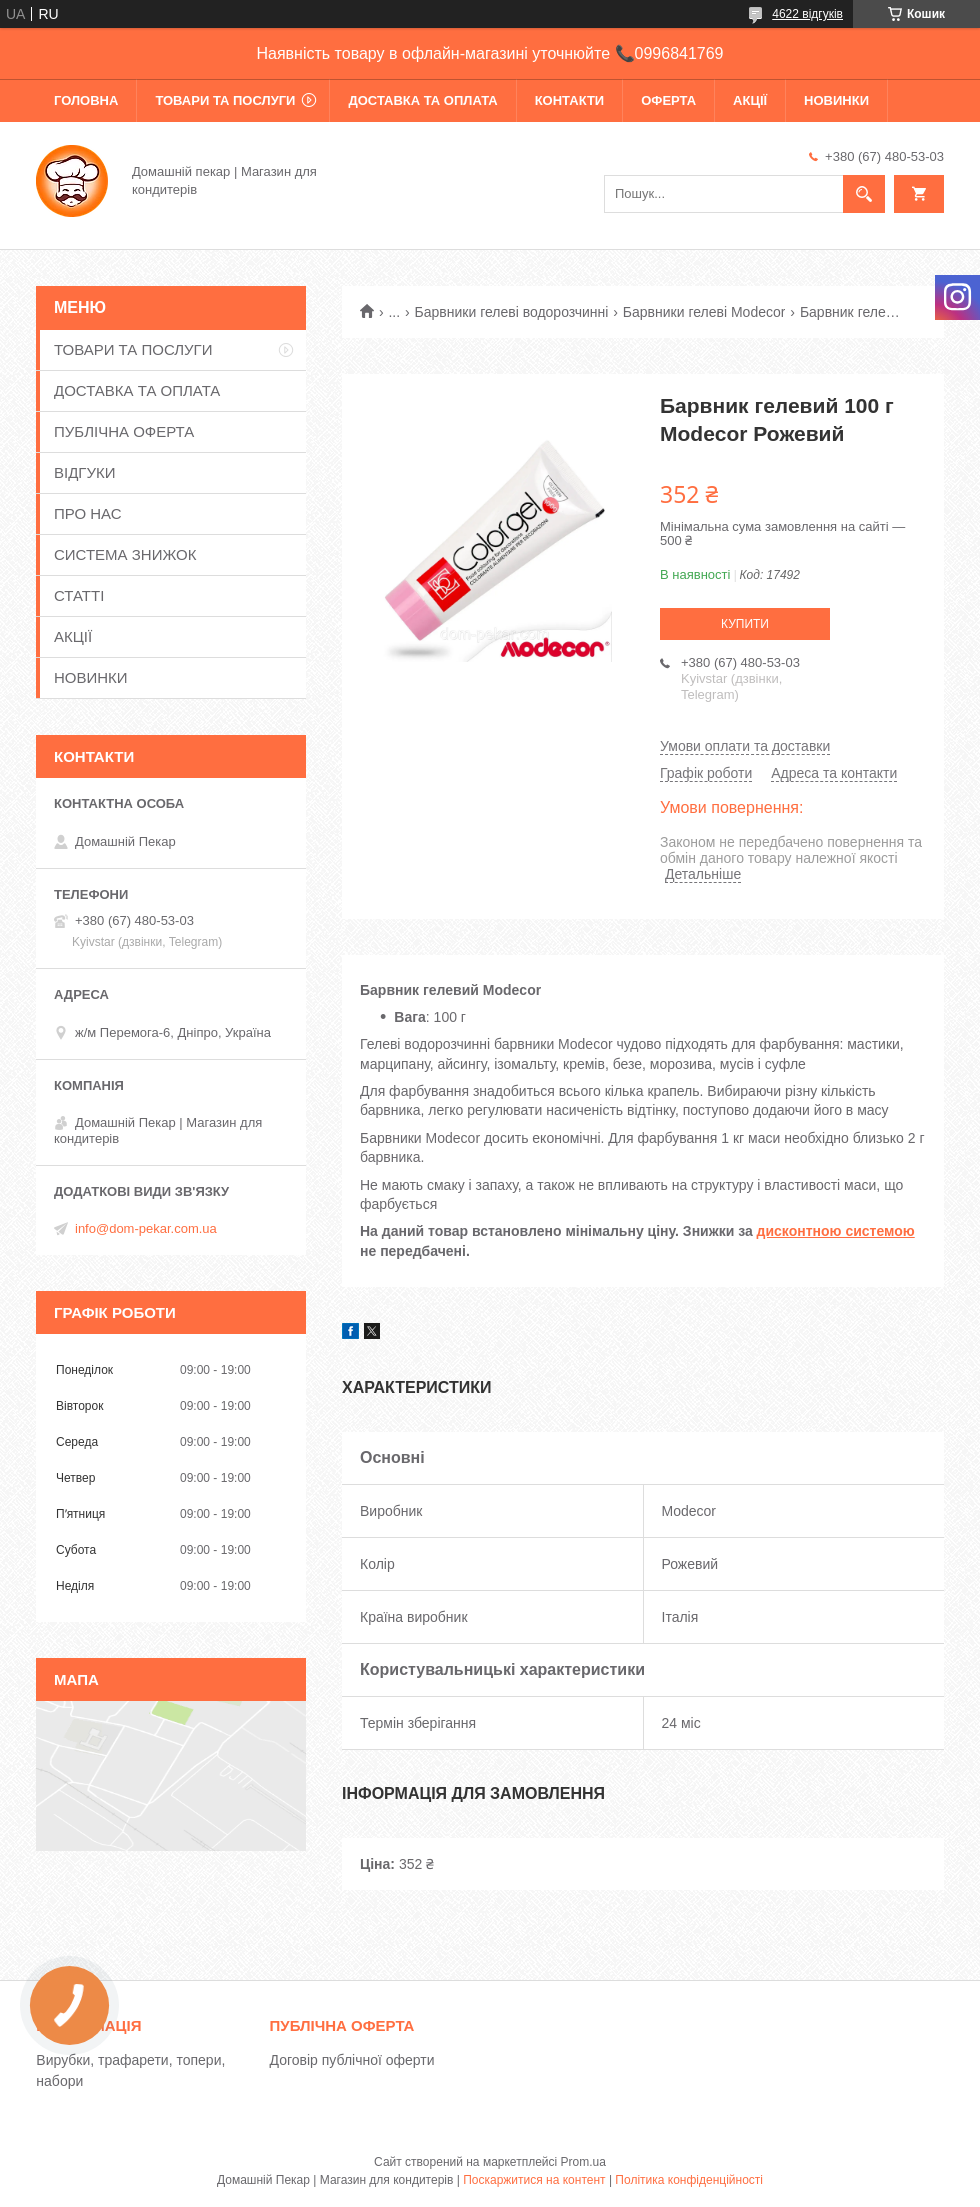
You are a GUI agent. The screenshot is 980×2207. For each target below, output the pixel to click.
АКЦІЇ (750, 100)
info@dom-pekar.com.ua (146, 1228)
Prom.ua (583, 2162)
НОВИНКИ (836, 100)
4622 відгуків (807, 14)
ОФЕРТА (668, 100)
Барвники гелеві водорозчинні (512, 312)
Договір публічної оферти (352, 2060)
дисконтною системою (836, 1231)
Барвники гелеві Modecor (704, 312)
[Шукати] (864, 194)
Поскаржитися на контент (534, 2180)
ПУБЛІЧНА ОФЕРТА (124, 431)
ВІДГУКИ (85, 472)
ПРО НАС (88, 513)
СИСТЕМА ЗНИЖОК (125, 554)
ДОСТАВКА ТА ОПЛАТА (422, 100)
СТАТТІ (79, 595)
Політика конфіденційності (689, 2180)
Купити (745, 624)
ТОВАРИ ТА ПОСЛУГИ (225, 100)
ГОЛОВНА (86, 100)
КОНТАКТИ (570, 100)
